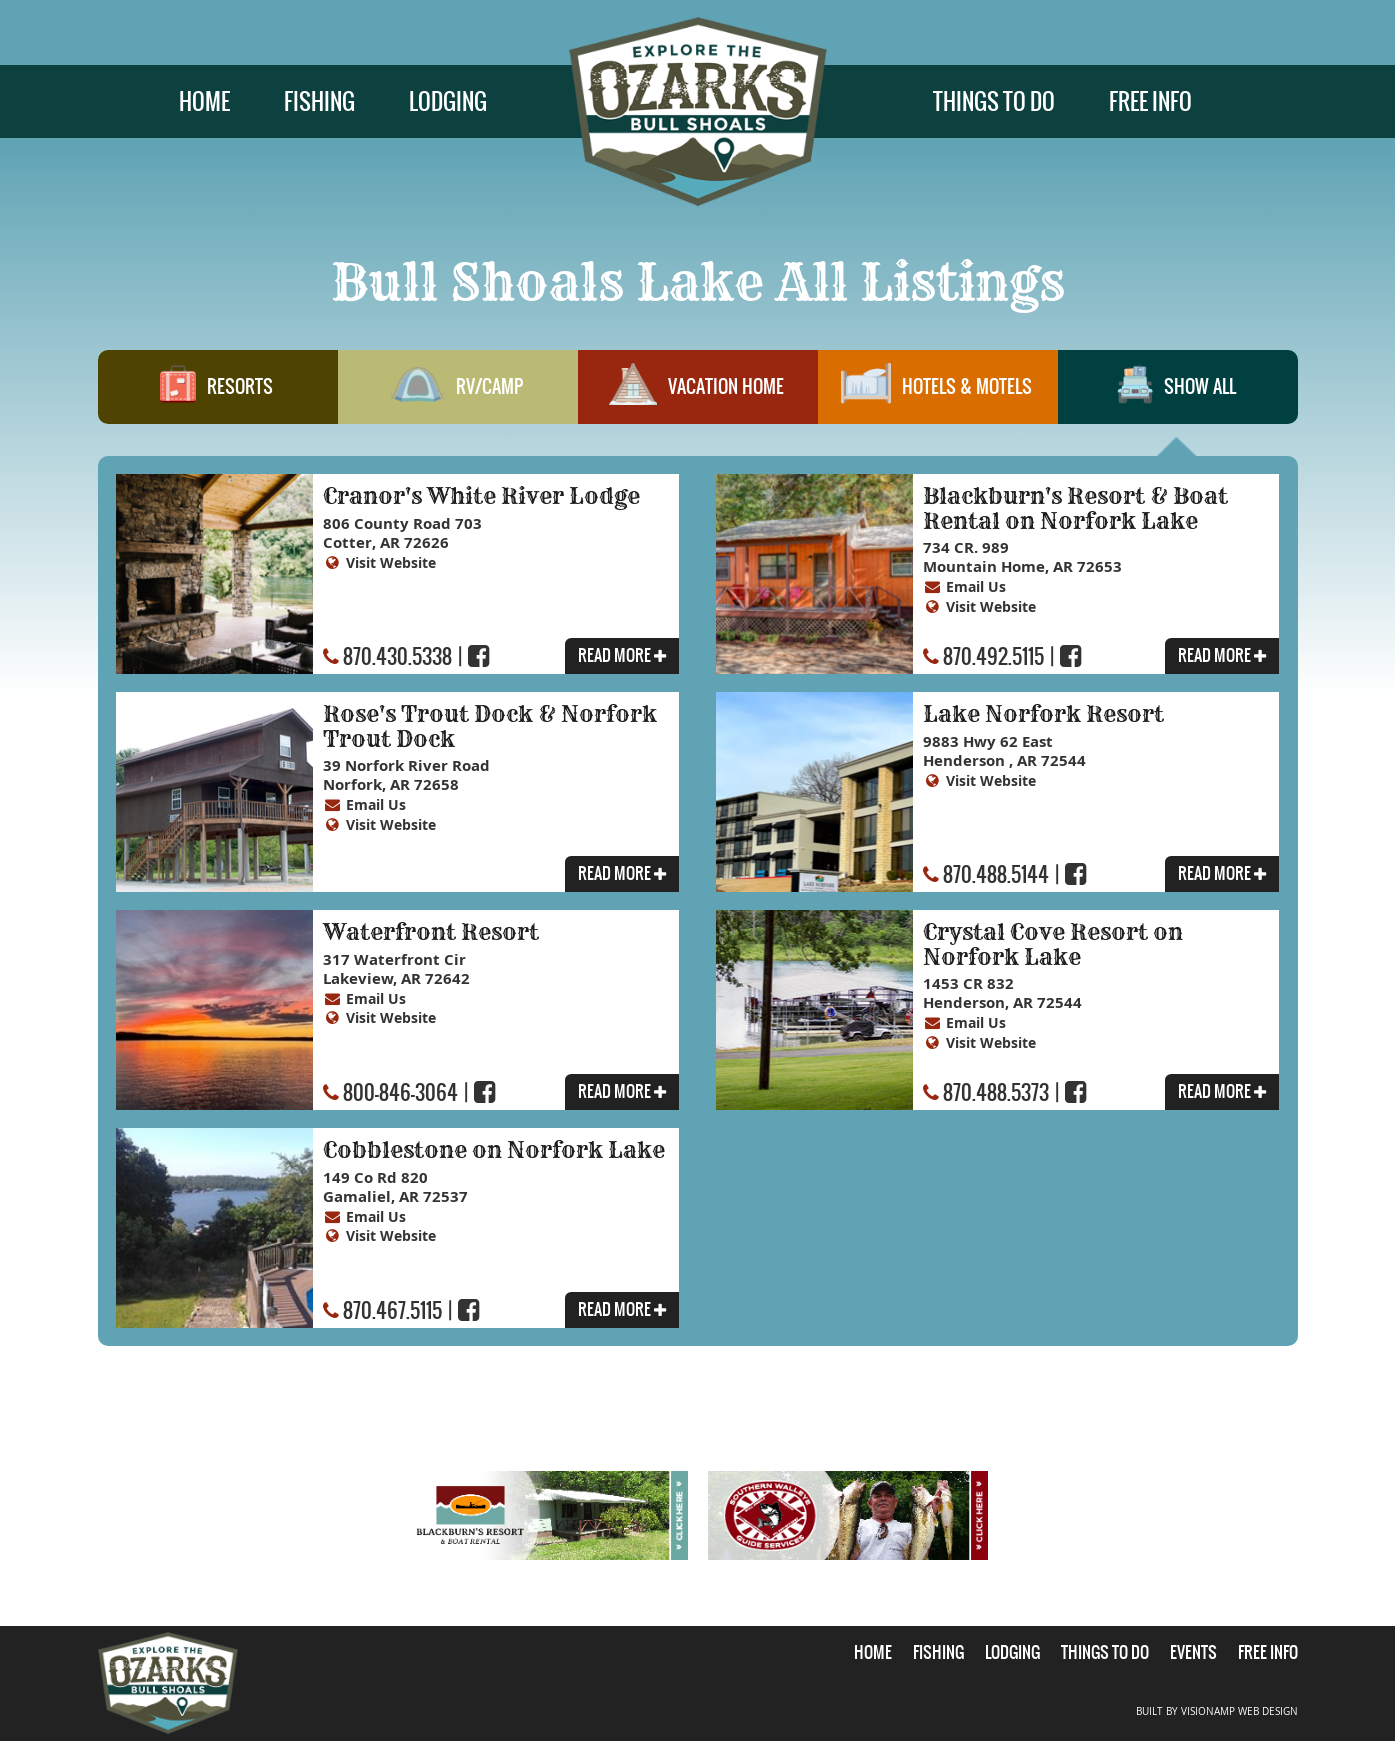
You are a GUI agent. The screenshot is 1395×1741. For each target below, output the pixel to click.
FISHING (319, 101)
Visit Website (396, 563)
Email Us (978, 587)
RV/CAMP (457, 395)
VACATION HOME (697, 395)
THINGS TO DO (994, 101)
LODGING (448, 101)
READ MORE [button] (621, 657)
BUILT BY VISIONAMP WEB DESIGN (1217, 1710)
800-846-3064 (400, 1093)
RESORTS (217, 395)
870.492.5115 (993, 657)
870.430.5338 (397, 657)
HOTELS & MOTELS (937, 395)
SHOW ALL (1177, 395)
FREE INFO (1150, 101)
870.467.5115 (392, 1311)
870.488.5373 (996, 1093)
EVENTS (1193, 1652)
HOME (204, 101)
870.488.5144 (996, 875)
